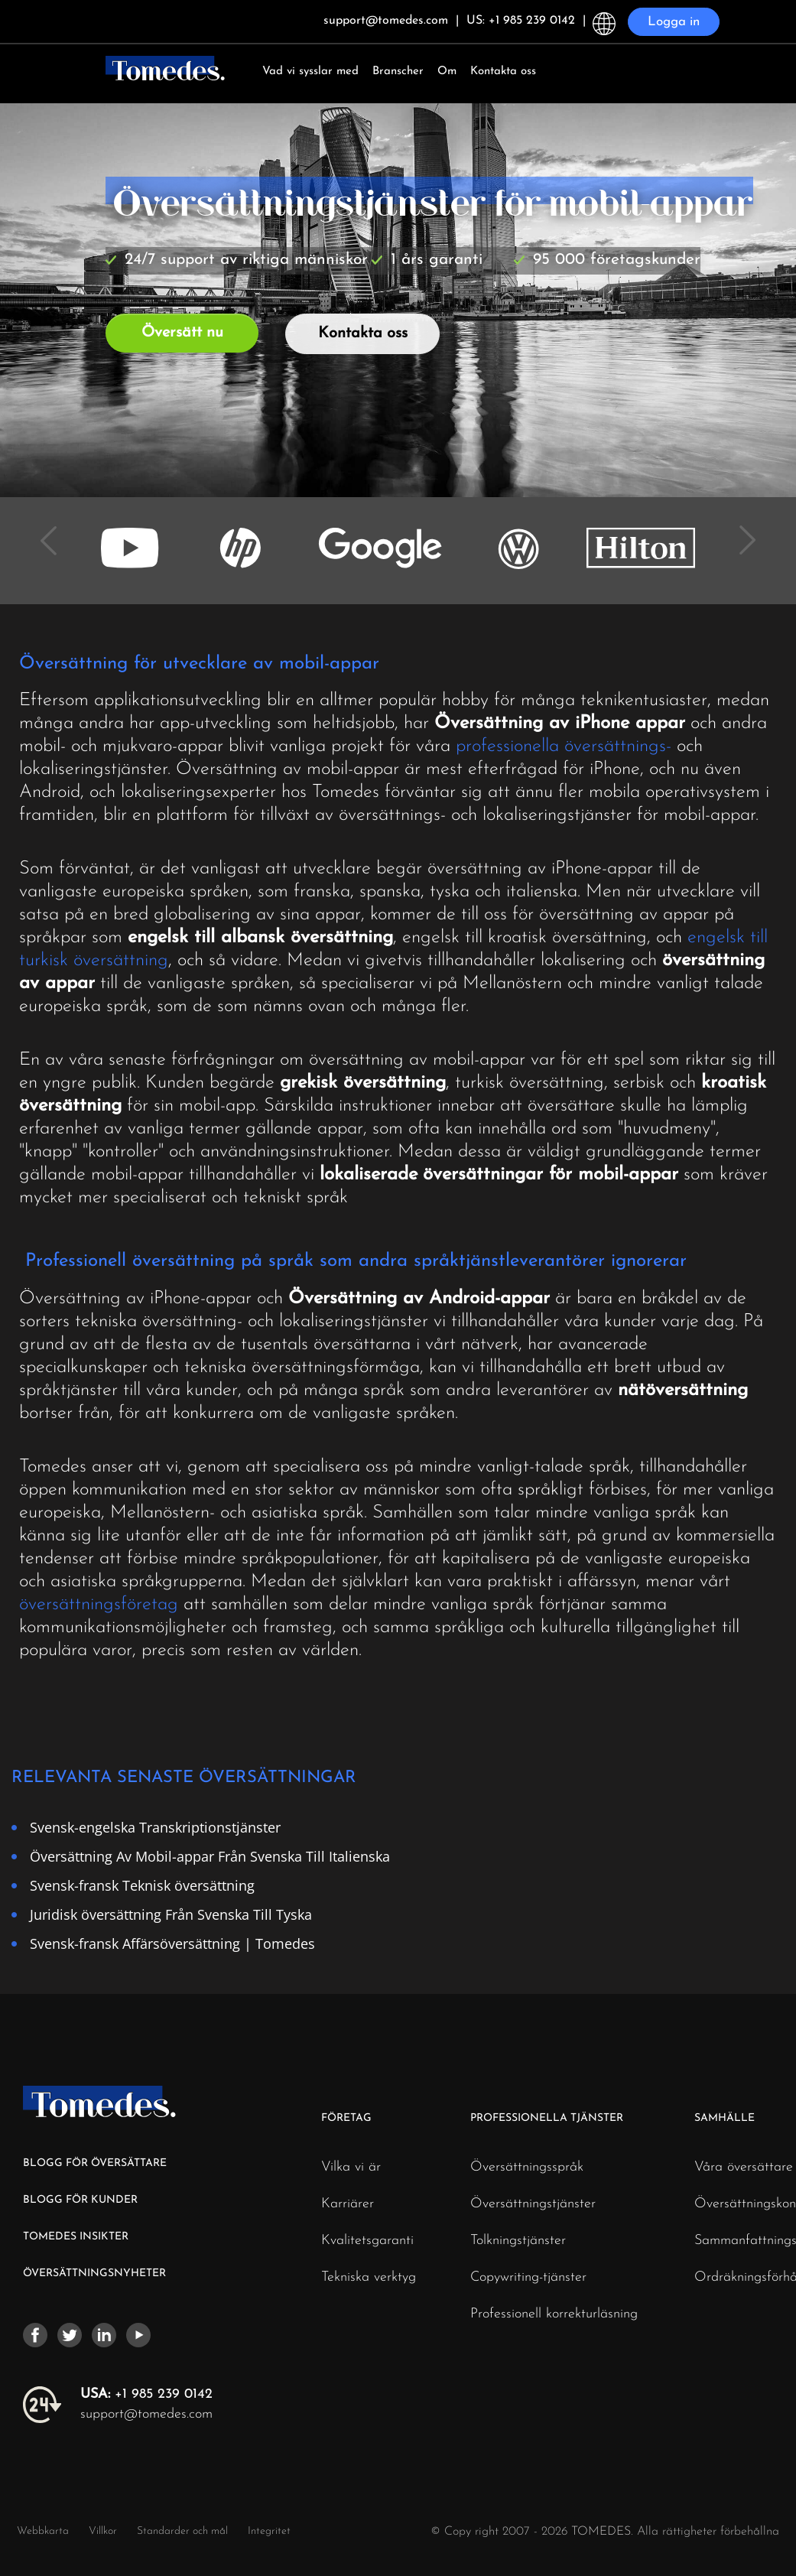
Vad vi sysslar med (310, 71)
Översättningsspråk (526, 2167)
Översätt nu (182, 332)
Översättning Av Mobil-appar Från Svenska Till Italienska (210, 1856)
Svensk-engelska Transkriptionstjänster (155, 1827)
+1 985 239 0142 (146, 2394)
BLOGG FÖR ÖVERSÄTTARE (95, 2163)
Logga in (674, 21)
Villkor (104, 2531)
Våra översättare (743, 2167)
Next (742, 530)
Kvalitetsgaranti (367, 2241)
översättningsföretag (98, 1604)
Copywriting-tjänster (528, 2278)
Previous (54, 530)
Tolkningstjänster (518, 2241)
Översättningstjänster (533, 2204)
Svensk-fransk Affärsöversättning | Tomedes (172, 1943)
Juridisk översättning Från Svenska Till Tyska (171, 1914)
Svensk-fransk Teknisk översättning (142, 1885)
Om (446, 71)
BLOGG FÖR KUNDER (80, 2200)
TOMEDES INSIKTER (75, 2237)
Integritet (269, 2531)
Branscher (398, 71)
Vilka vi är (351, 2167)
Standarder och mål (182, 2531)
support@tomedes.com (146, 2414)
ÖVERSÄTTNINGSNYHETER (94, 2273)
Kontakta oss (503, 71)
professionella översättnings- (563, 746)
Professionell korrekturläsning (554, 2314)
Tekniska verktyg (368, 2278)
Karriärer (347, 2204)
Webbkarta (43, 2531)
